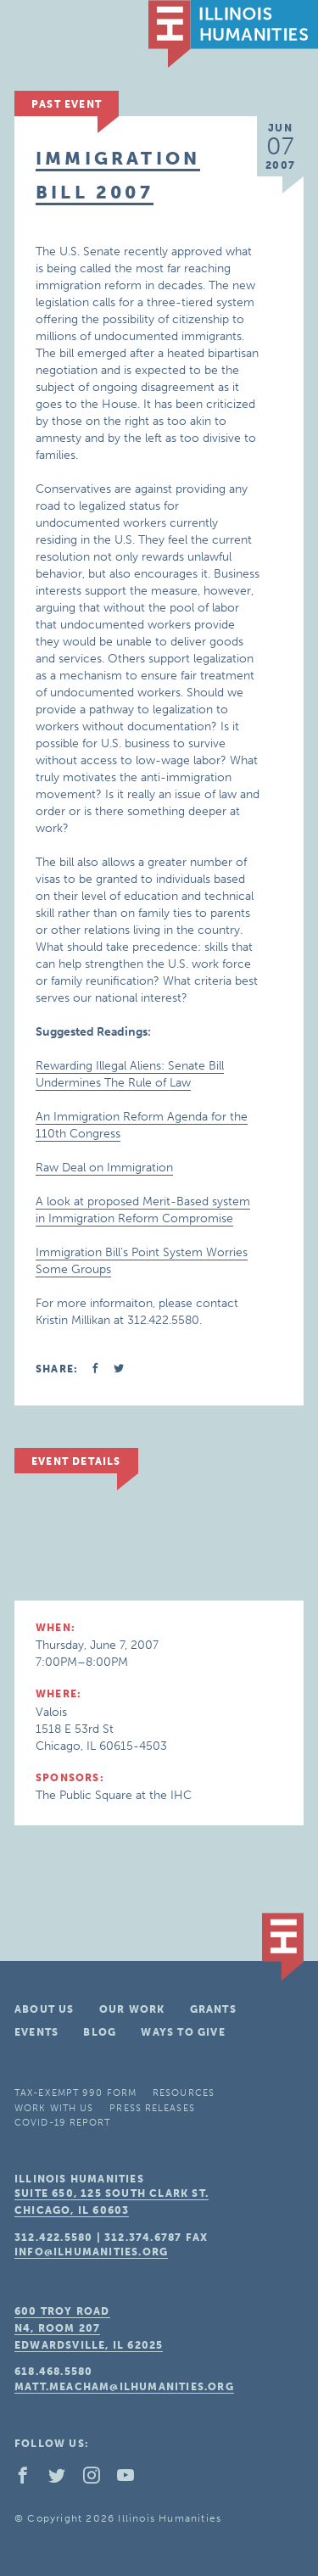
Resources (184, 2092)
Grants (213, 2009)
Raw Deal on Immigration (104, 1167)
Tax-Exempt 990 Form (75, 2092)
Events (36, 2032)
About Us (44, 2009)
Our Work (132, 2009)
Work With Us (53, 2108)
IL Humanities (233, 34)
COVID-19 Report (62, 2122)
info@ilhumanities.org (91, 2252)
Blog (99, 2032)
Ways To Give (183, 2032)
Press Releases (151, 2108)
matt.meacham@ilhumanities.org (124, 2387)
